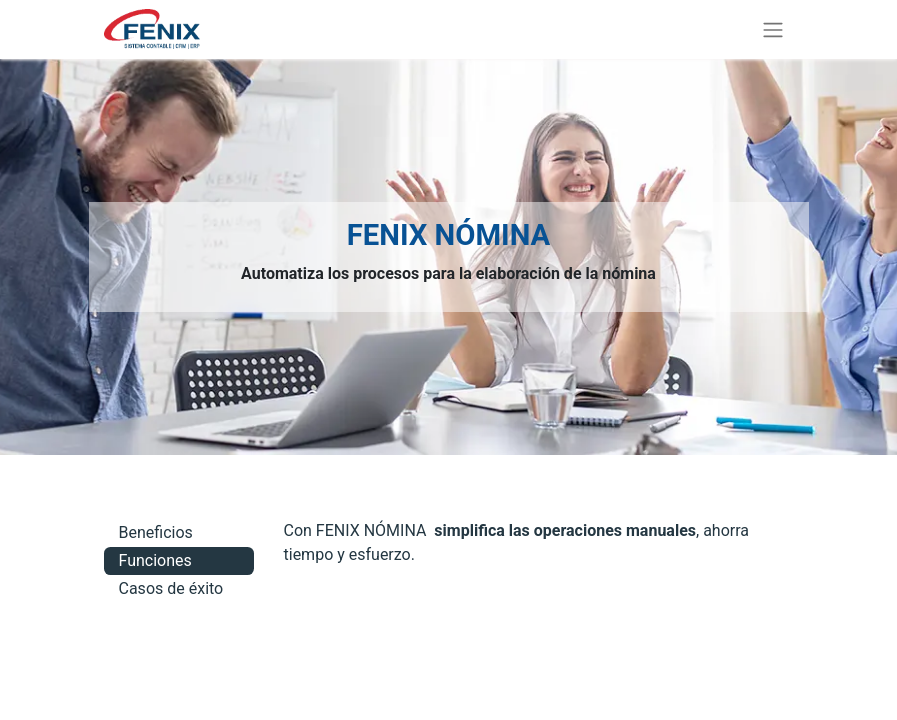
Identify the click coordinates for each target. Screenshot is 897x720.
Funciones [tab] (155, 560)
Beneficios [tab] (156, 532)
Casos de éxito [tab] (171, 588)
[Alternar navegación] (773, 29)
